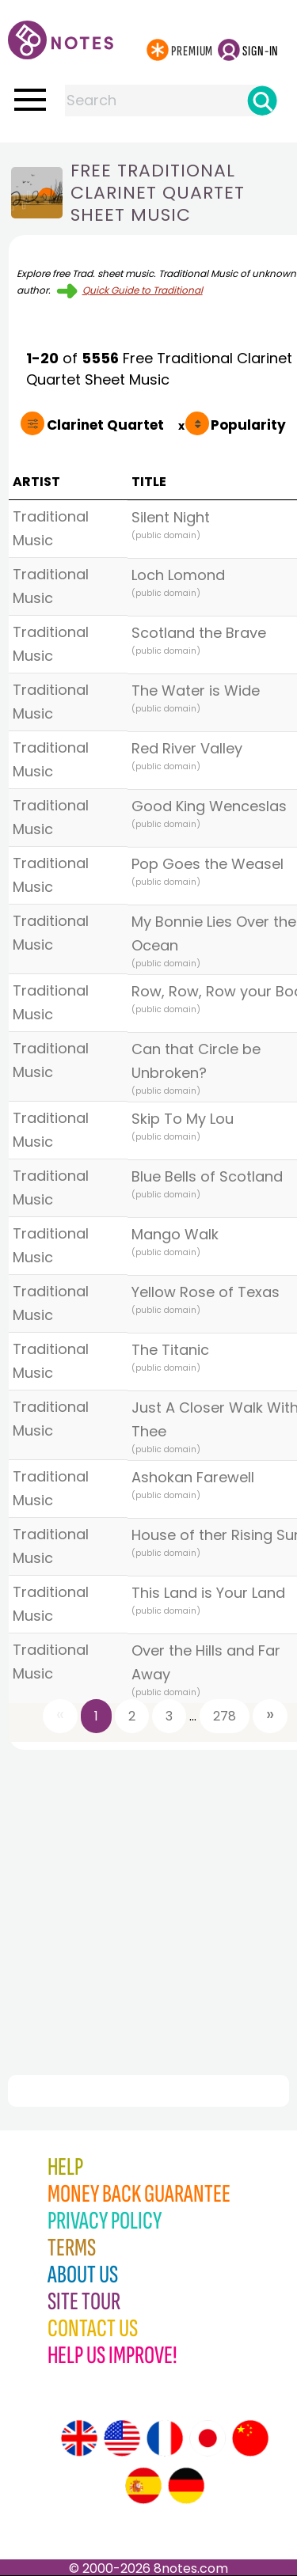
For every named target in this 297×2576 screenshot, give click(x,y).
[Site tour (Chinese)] (250, 2438)
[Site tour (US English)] (122, 2438)
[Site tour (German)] (186, 2486)
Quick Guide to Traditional (142, 290)
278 (224, 1716)
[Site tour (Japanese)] (207, 2438)
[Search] (262, 100)
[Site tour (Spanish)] (143, 2486)
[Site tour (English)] (79, 2438)
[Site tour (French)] (165, 2438)
